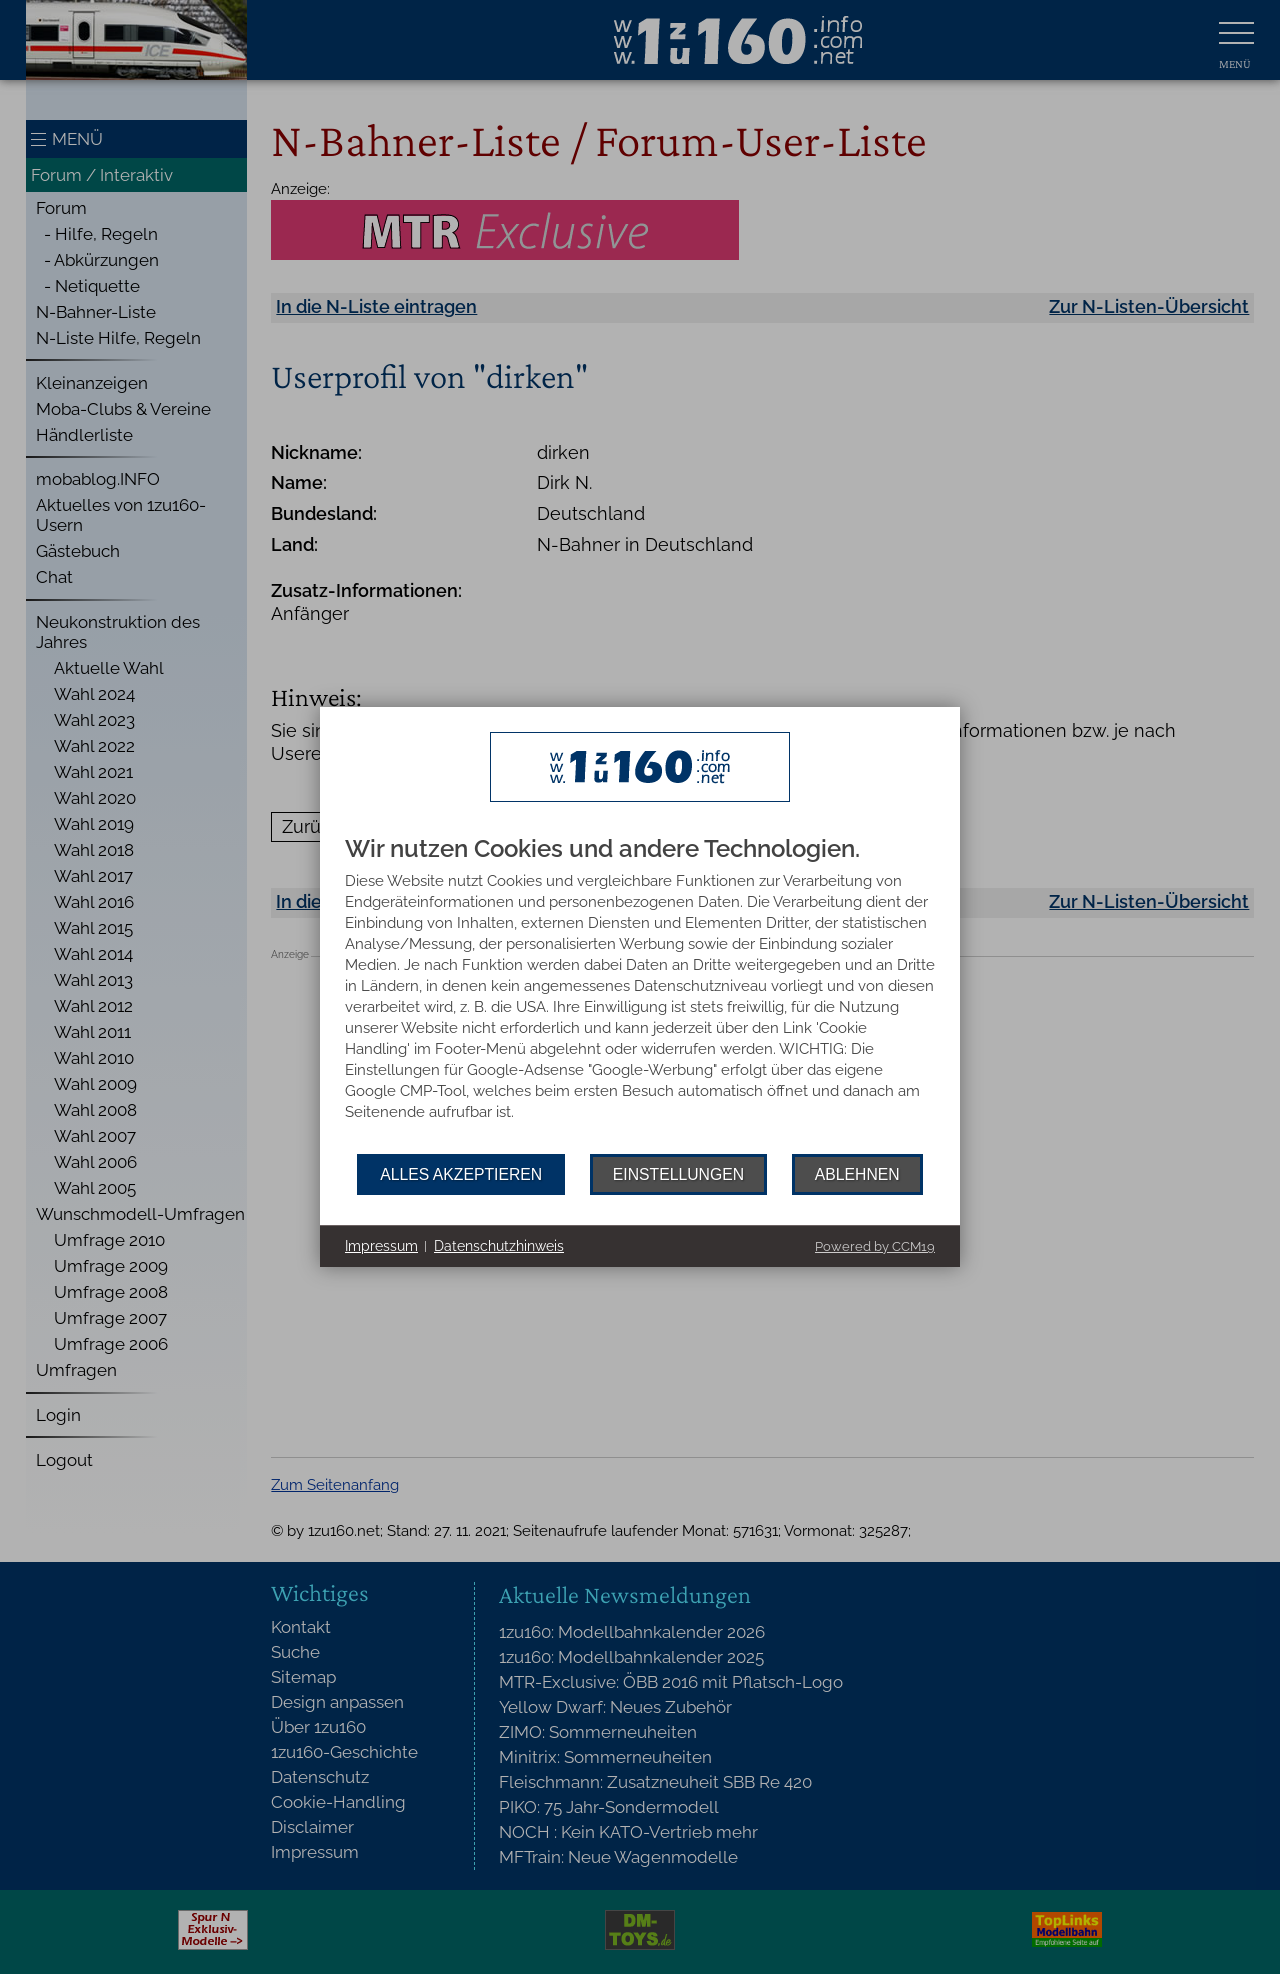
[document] (640, 995)
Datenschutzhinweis (499, 1246)
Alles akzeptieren (461, 1174)
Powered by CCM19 (875, 1246)
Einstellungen (678, 1174)
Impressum (381, 1246)
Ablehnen (857, 1174)
